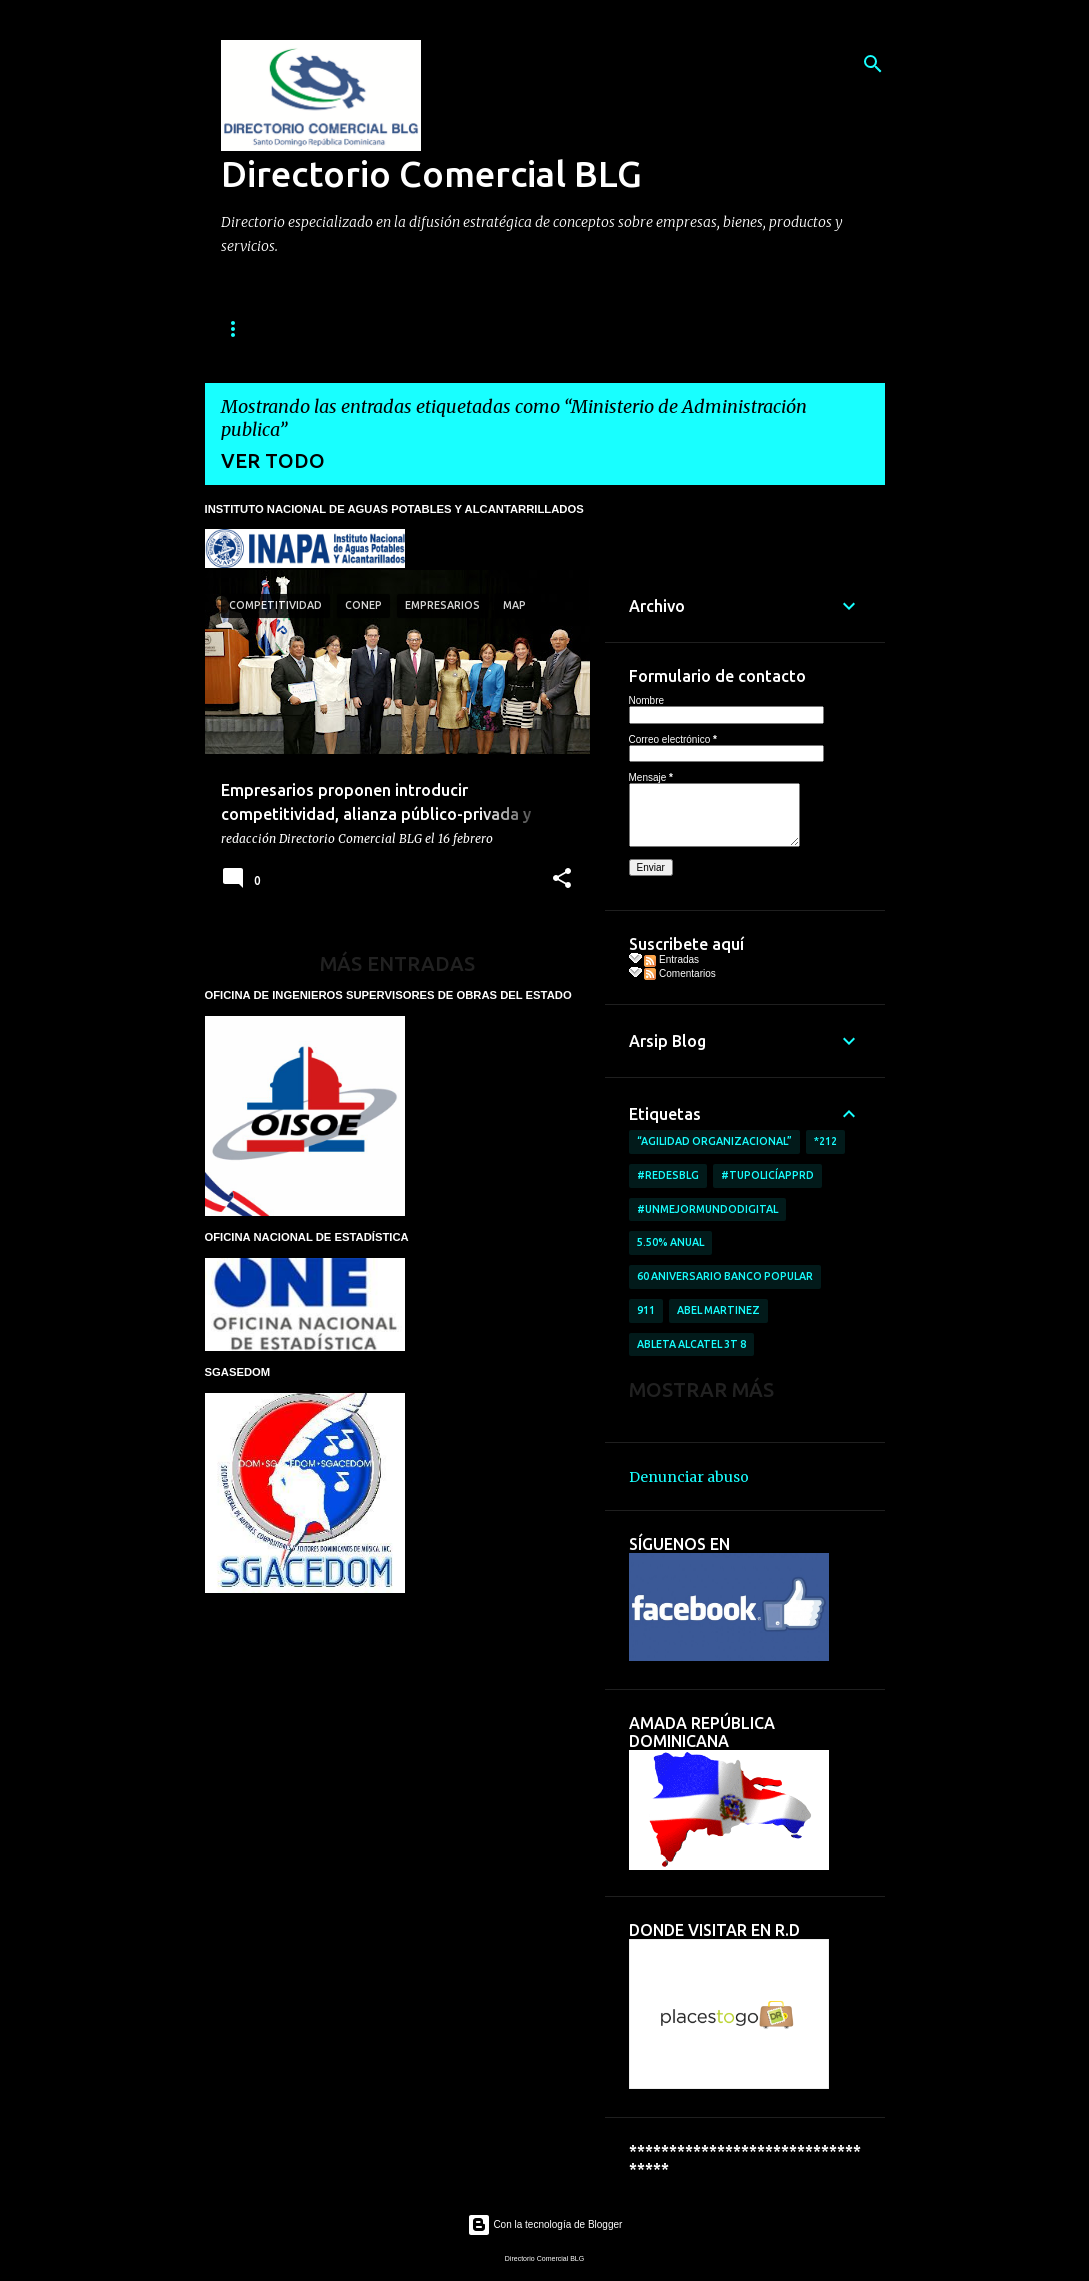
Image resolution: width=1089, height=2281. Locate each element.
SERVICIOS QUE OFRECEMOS (538, 328)
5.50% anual (670, 1242)
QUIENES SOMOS (355, 328)
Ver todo (273, 460)
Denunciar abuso (689, 1477)
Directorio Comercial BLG (431, 173)
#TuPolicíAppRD (767, 1175)
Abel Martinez (718, 1310)
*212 (825, 1141)
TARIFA (692, 328)
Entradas (671, 959)
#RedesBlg (668, 1175)
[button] (562, 879)
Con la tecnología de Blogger (545, 2224)
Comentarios (679, 973)
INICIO (240, 328)
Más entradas (397, 963)
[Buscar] (873, 64)
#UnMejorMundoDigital (707, 1209)
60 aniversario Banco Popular (725, 1276)
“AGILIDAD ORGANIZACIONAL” (714, 1141)
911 (646, 1310)
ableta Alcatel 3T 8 (691, 1344)
